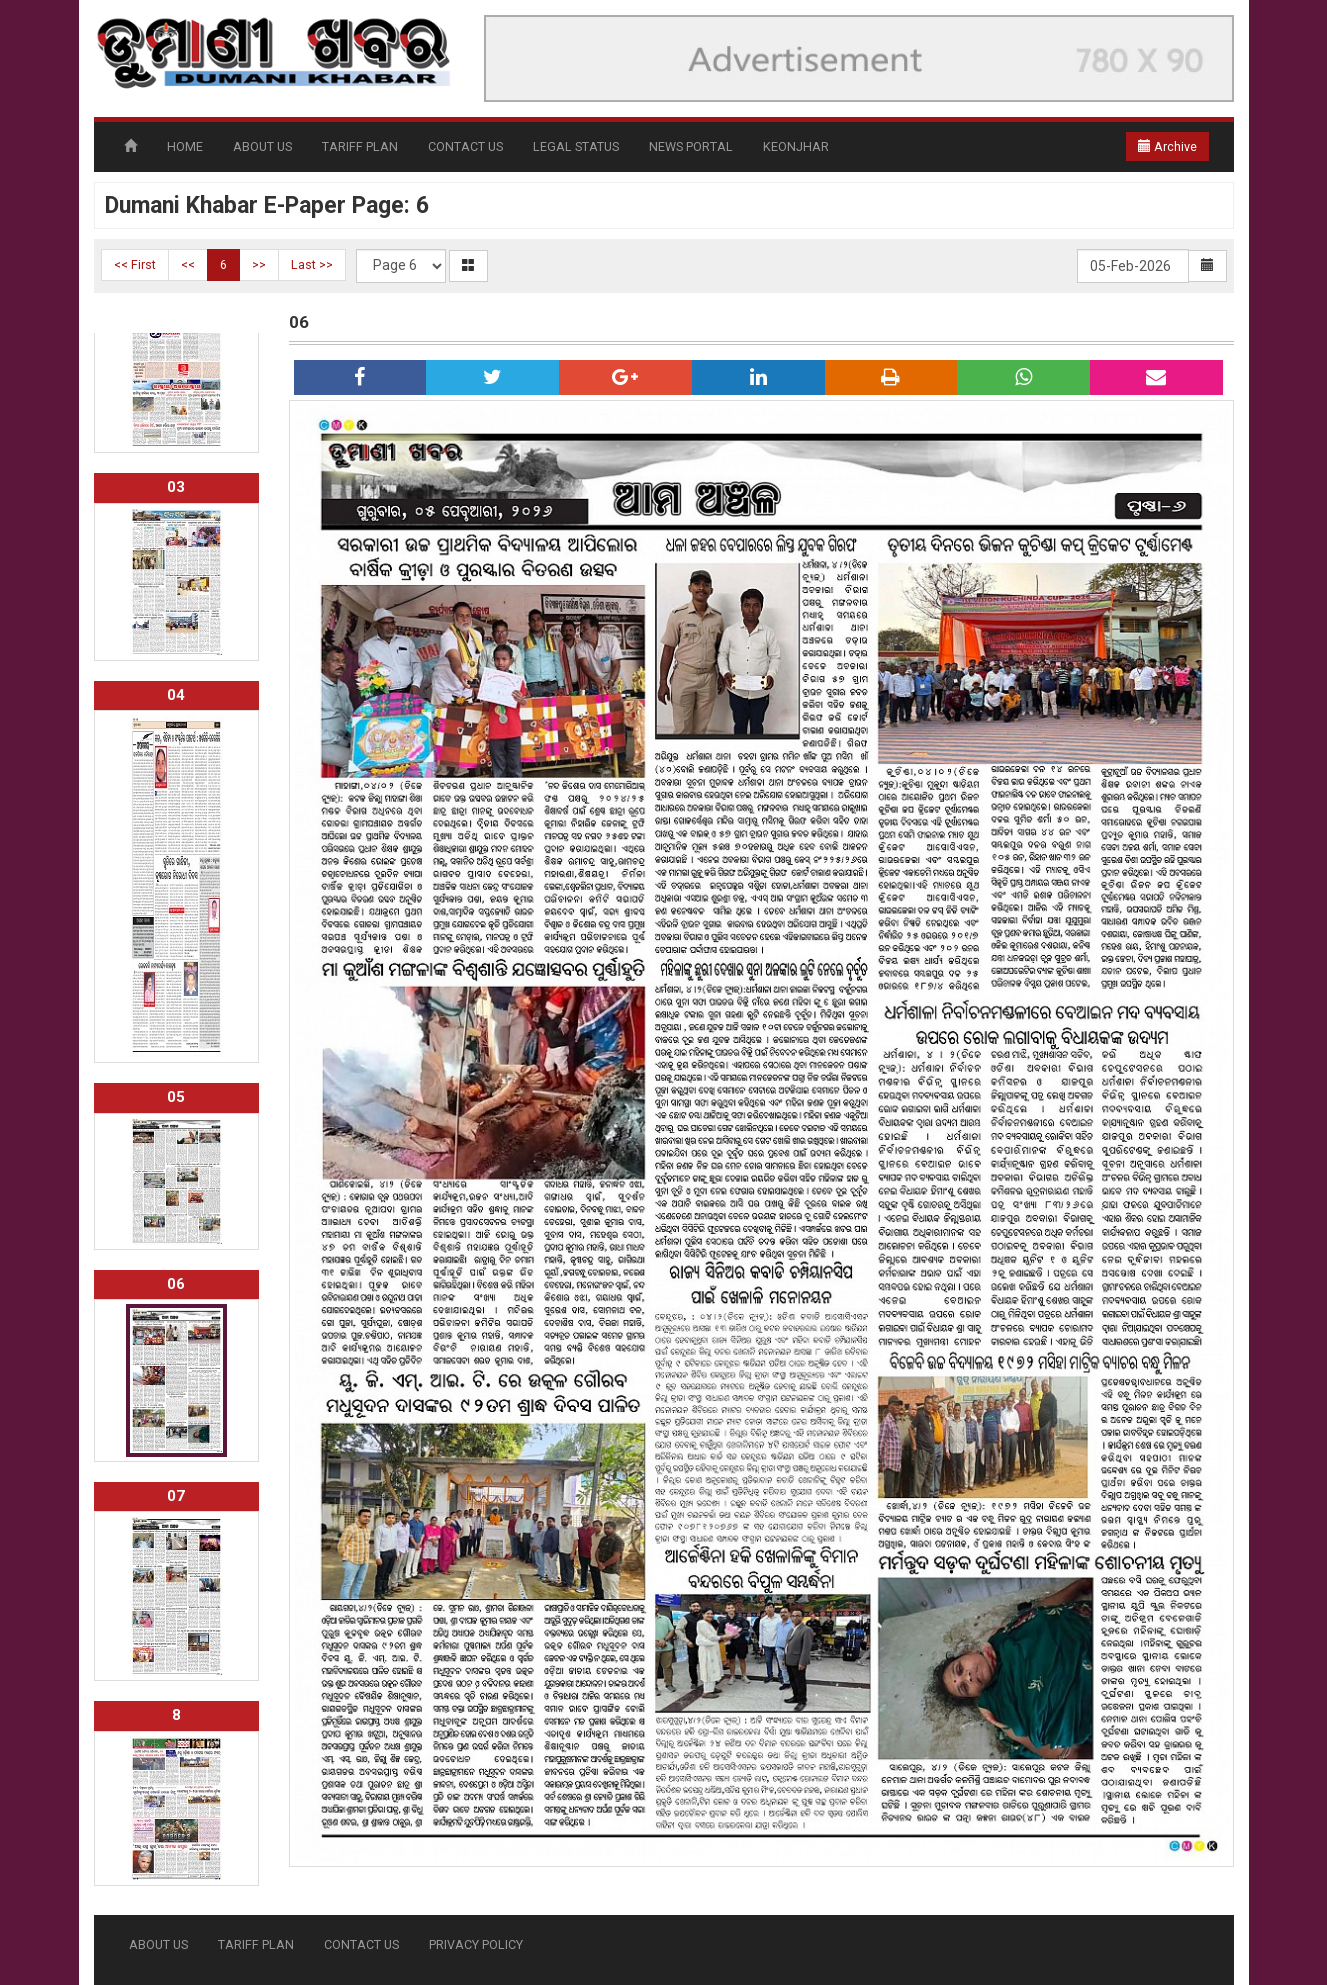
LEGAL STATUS (576, 146)
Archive (1167, 146)
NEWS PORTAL (691, 146)
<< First (135, 264)
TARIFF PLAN (360, 146)
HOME (185, 146)
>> (259, 264)
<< (188, 264)
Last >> (312, 264)
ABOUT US (262, 146)
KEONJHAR (796, 146)
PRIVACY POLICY (476, 1944)
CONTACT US (465, 146)
